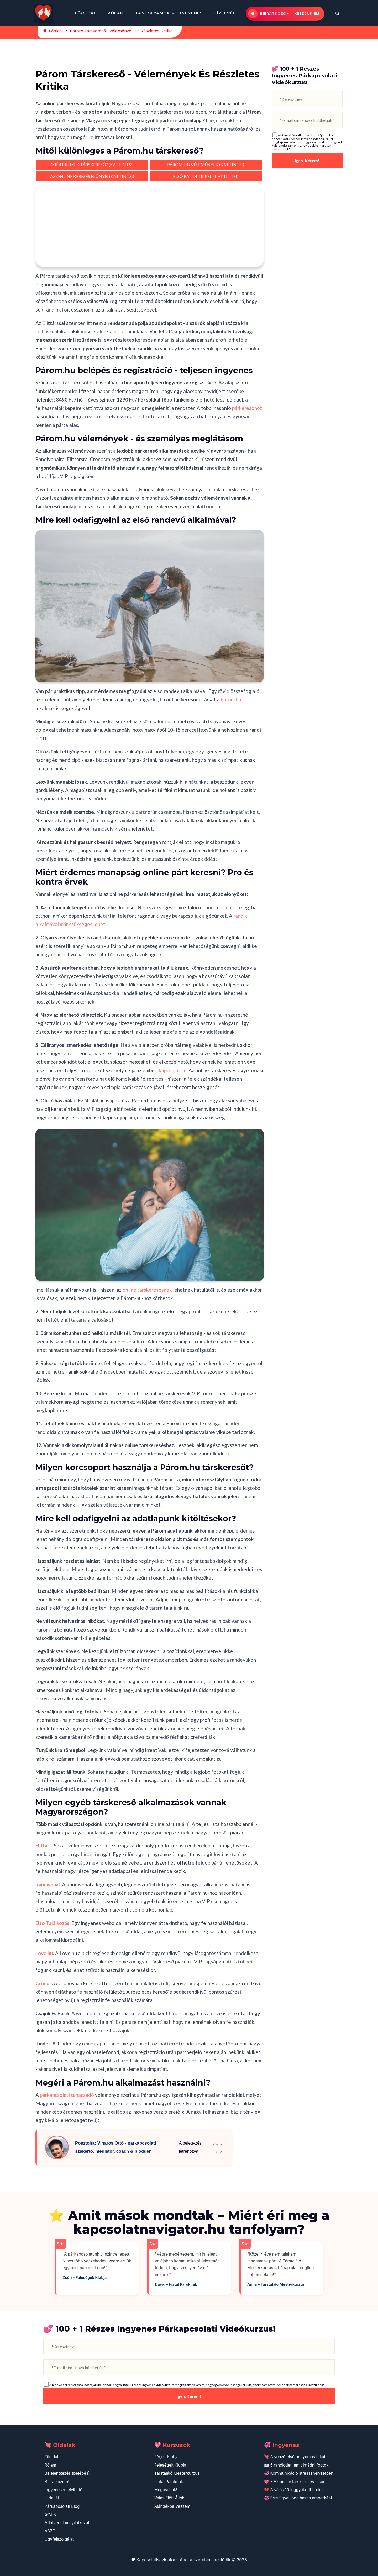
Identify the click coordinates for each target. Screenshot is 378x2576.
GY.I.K (50, 2514)
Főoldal (86, 13)
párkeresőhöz (247, 408)
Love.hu (44, 1953)
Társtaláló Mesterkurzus (177, 2473)
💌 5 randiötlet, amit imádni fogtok (296, 2465)
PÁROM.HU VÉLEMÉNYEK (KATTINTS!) (205, 164)
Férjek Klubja (166, 2456)
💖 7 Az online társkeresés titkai (294, 2481)
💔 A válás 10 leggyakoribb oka (293, 2489)
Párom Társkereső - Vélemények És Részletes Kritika (121, 31)
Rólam (116, 13)
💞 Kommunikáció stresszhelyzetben (298, 2473)
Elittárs (43, 1846)
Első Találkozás (52, 1923)
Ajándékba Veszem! (173, 2506)
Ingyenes (191, 13)
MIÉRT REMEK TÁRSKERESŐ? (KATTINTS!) (92, 164)
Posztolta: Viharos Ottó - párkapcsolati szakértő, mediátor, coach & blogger (115, 2147)
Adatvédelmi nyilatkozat (67, 2522)
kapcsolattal (172, 1070)
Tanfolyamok (152, 13)
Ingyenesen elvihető (63, 2489)
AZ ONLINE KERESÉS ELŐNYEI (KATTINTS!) (92, 176)
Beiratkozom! (57, 2481)
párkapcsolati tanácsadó (67, 2095)
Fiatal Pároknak (168, 2481)
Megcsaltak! (165, 2489)
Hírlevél (224, 13)
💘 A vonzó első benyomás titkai (294, 2456)
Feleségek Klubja (170, 2465)
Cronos (43, 1983)
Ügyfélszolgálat (59, 2539)
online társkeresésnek (147, 1290)
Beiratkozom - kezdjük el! (289, 13)
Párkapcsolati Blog (62, 2506)
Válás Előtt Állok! (170, 2497)
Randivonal (47, 1884)
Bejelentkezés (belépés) (67, 2473)
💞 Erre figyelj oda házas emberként (298, 2497)
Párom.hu (230, 699)
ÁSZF (50, 2531)
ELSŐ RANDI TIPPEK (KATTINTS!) (205, 176)
